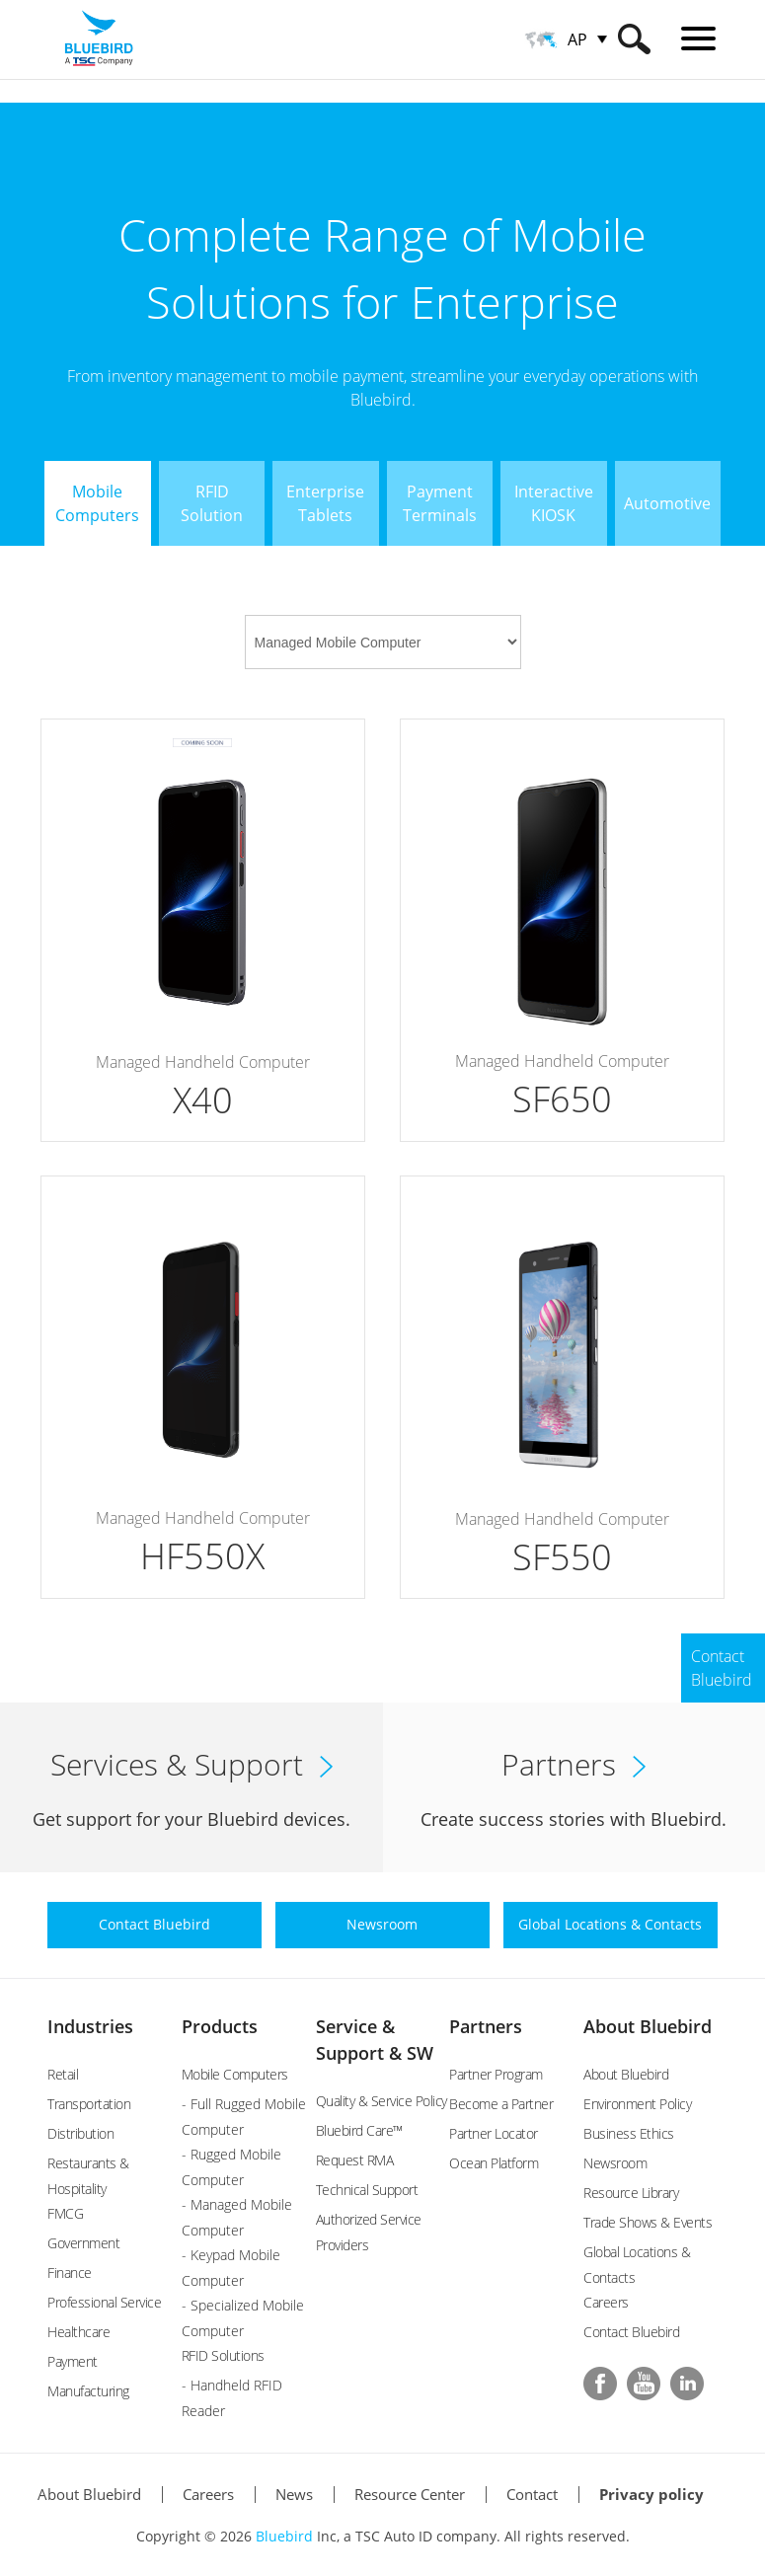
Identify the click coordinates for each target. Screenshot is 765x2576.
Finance (69, 2272)
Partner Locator (493, 2133)
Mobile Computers (235, 2074)
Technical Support (367, 2189)
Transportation (88, 2103)
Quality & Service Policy (381, 2100)
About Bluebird (647, 2026)
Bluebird (284, 2536)
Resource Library (630, 2192)
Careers (606, 2302)
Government (83, 2243)
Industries (90, 2026)
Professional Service (104, 2302)
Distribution (80, 2133)
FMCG (65, 2213)
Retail (62, 2074)
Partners (485, 2026)
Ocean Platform (493, 2163)
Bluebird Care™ (359, 2130)
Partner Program (496, 2074)
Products (220, 2026)
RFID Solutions (223, 2355)
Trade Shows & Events (647, 2222)
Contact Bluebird (631, 2331)
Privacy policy (651, 2494)
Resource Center (409, 2494)
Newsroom (615, 2163)
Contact (532, 2494)
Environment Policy (637, 2103)
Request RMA (355, 2160)
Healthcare (78, 2331)
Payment (72, 2361)
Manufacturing (88, 2391)
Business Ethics (628, 2133)
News (294, 2494)
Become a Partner (501, 2103)
